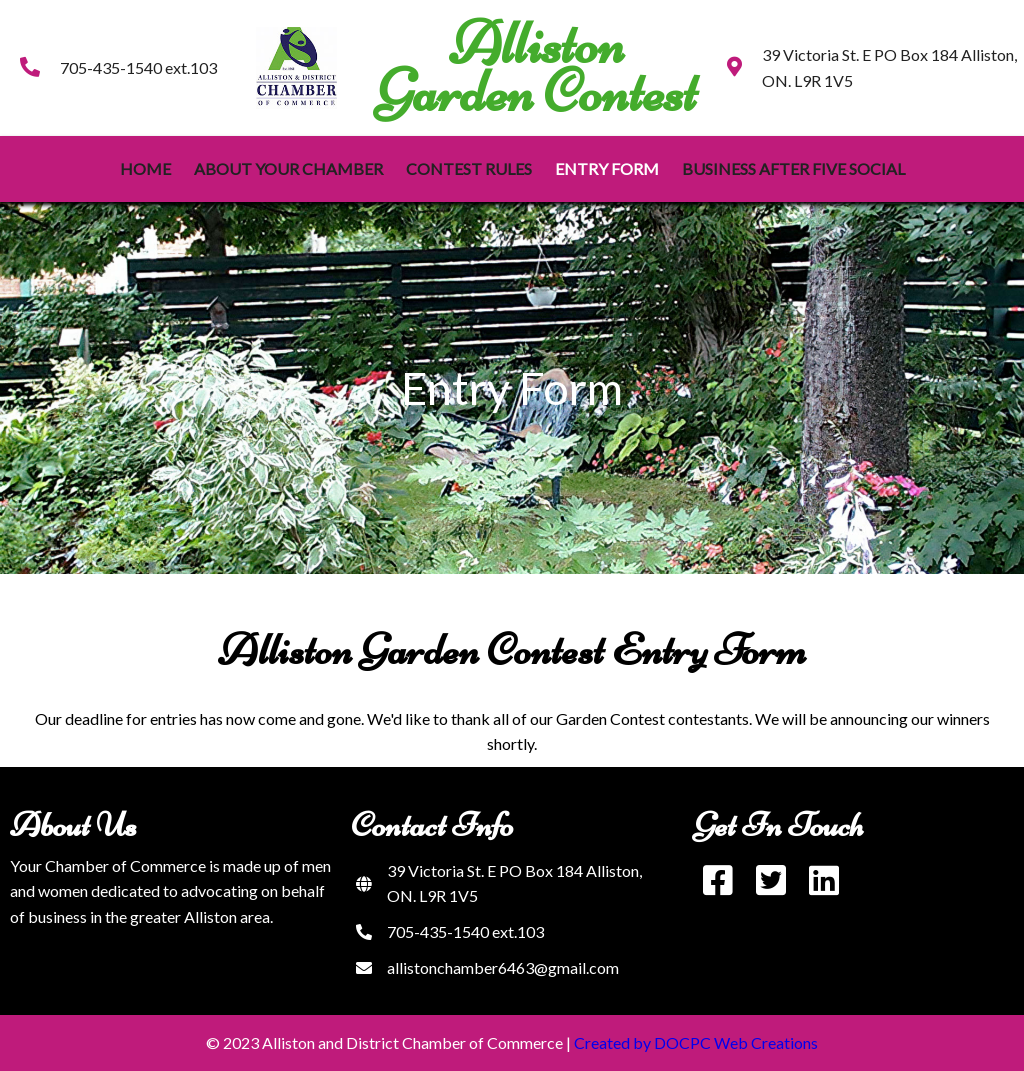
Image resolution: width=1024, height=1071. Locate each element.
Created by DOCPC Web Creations (696, 1042)
